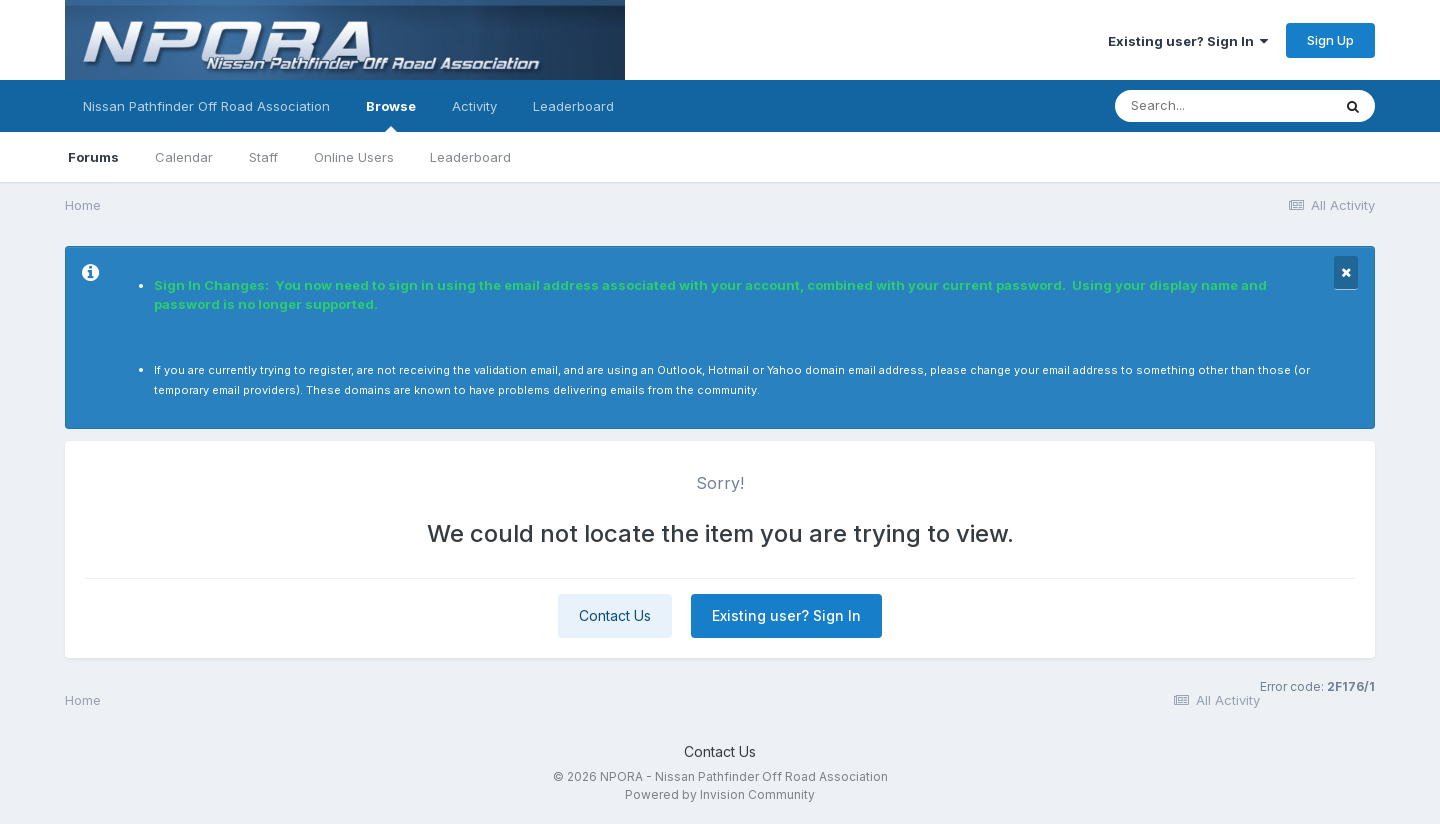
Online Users (354, 157)
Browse (391, 115)
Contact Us (615, 615)
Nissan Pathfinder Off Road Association (206, 106)
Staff (263, 157)
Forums (93, 157)
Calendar (184, 157)
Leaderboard (470, 157)
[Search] (1223, 106)
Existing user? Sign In (1188, 41)
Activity (474, 106)
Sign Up (1330, 40)
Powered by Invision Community (720, 794)
